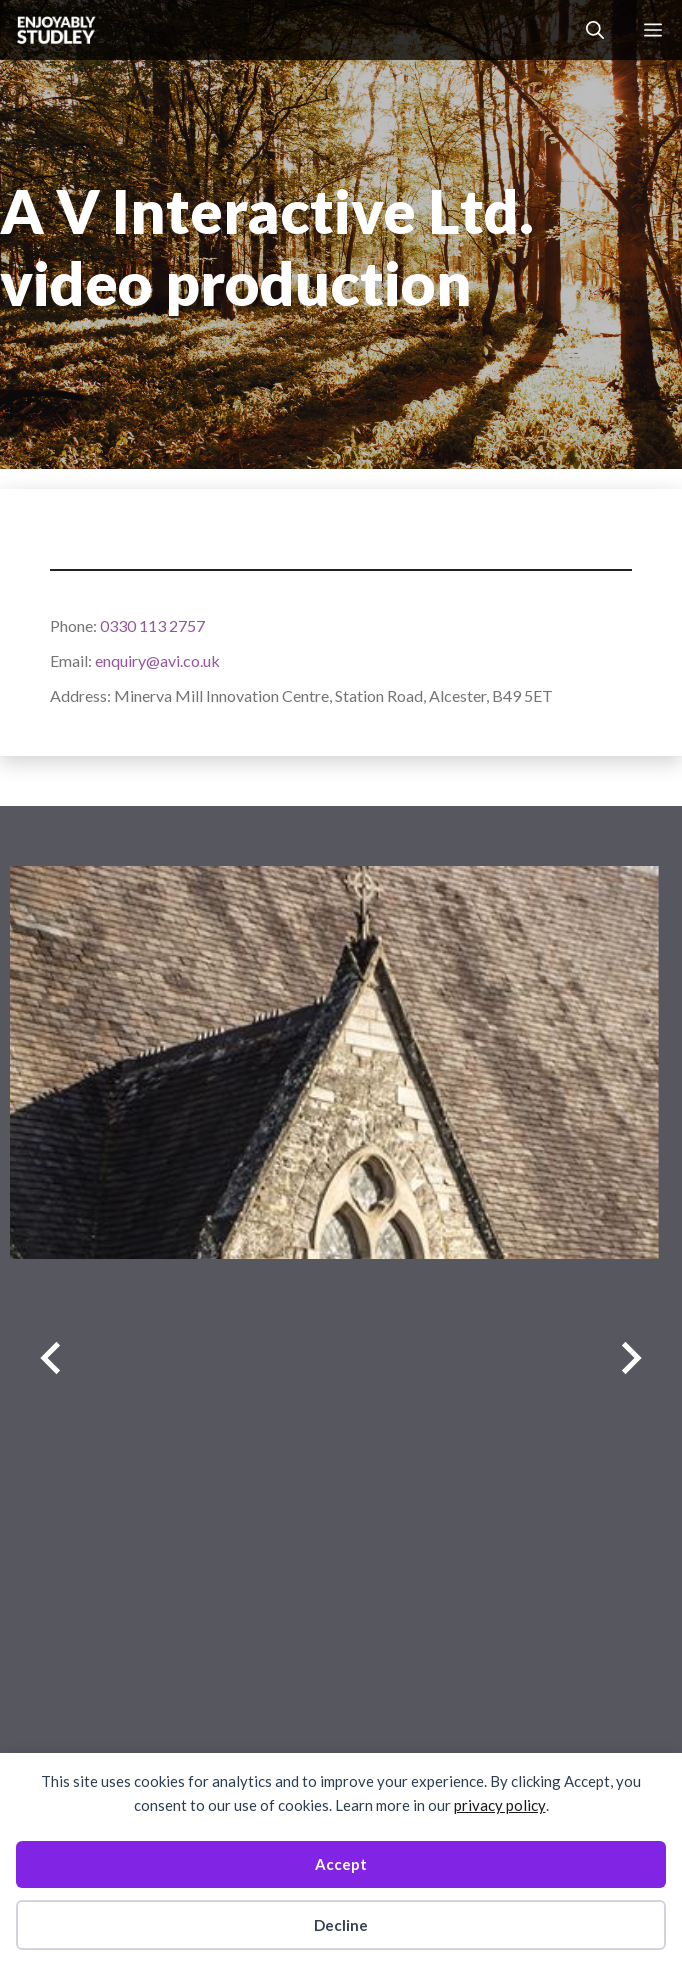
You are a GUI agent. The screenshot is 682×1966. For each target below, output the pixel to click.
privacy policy (500, 1805)
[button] (595, 30)
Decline (341, 1925)
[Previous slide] (50, 1357)
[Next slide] (631, 1357)
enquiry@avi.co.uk (157, 660)
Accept (341, 1864)
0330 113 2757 (152, 625)
